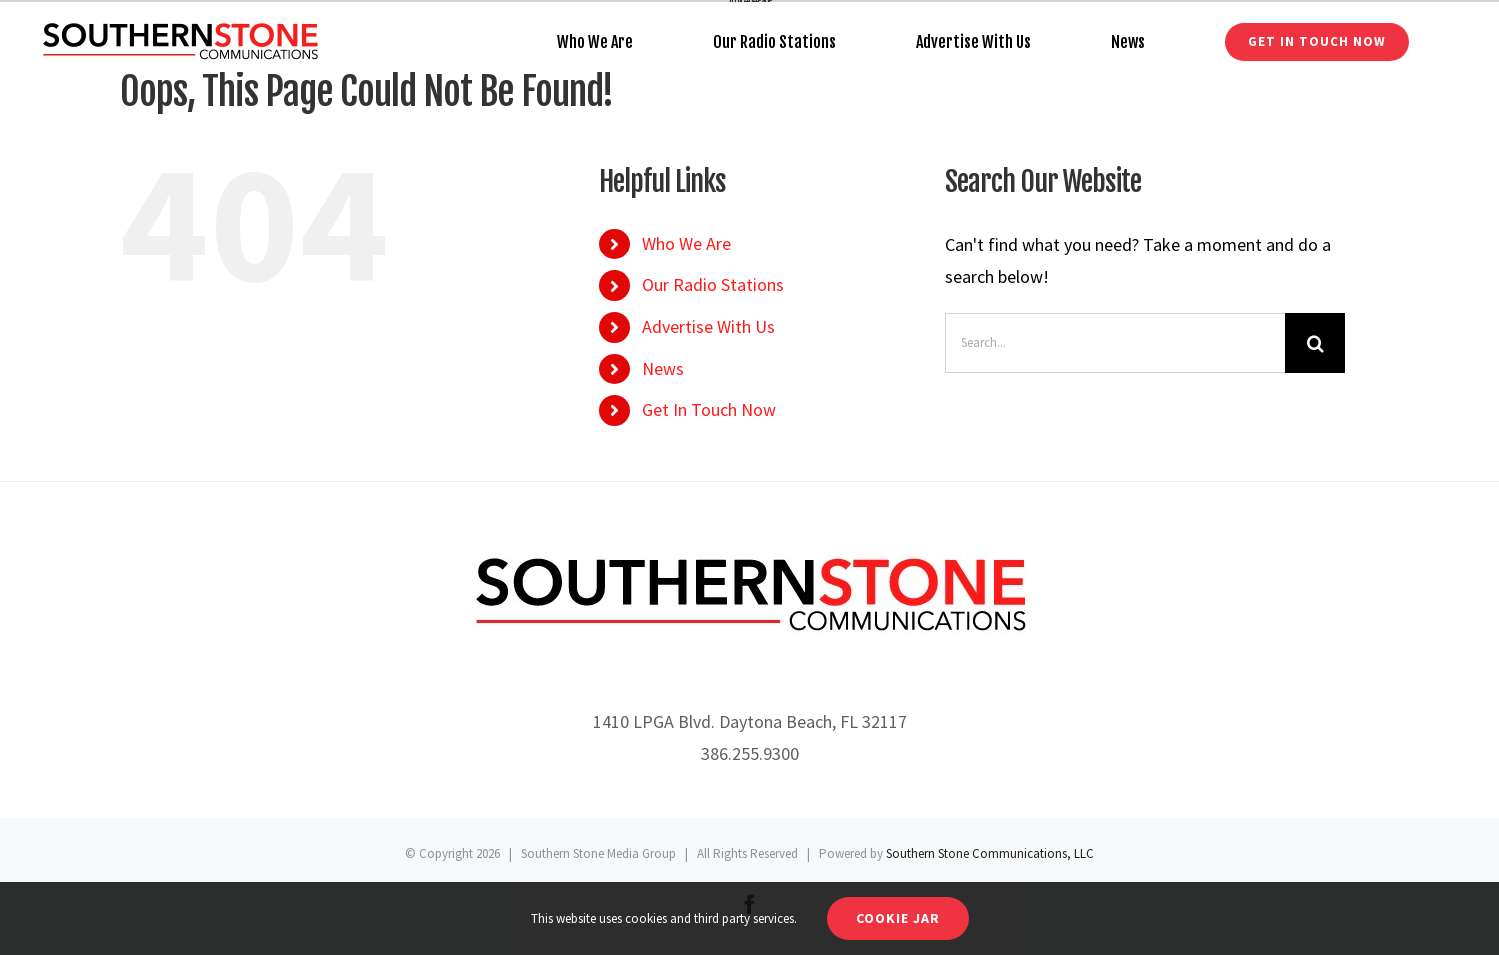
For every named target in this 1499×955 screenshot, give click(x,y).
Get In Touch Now (709, 409)
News (663, 368)
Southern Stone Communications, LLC (990, 853)
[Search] (1315, 343)
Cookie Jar (898, 918)
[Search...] (1115, 343)
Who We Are (686, 243)
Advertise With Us (708, 326)
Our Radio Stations (713, 284)
